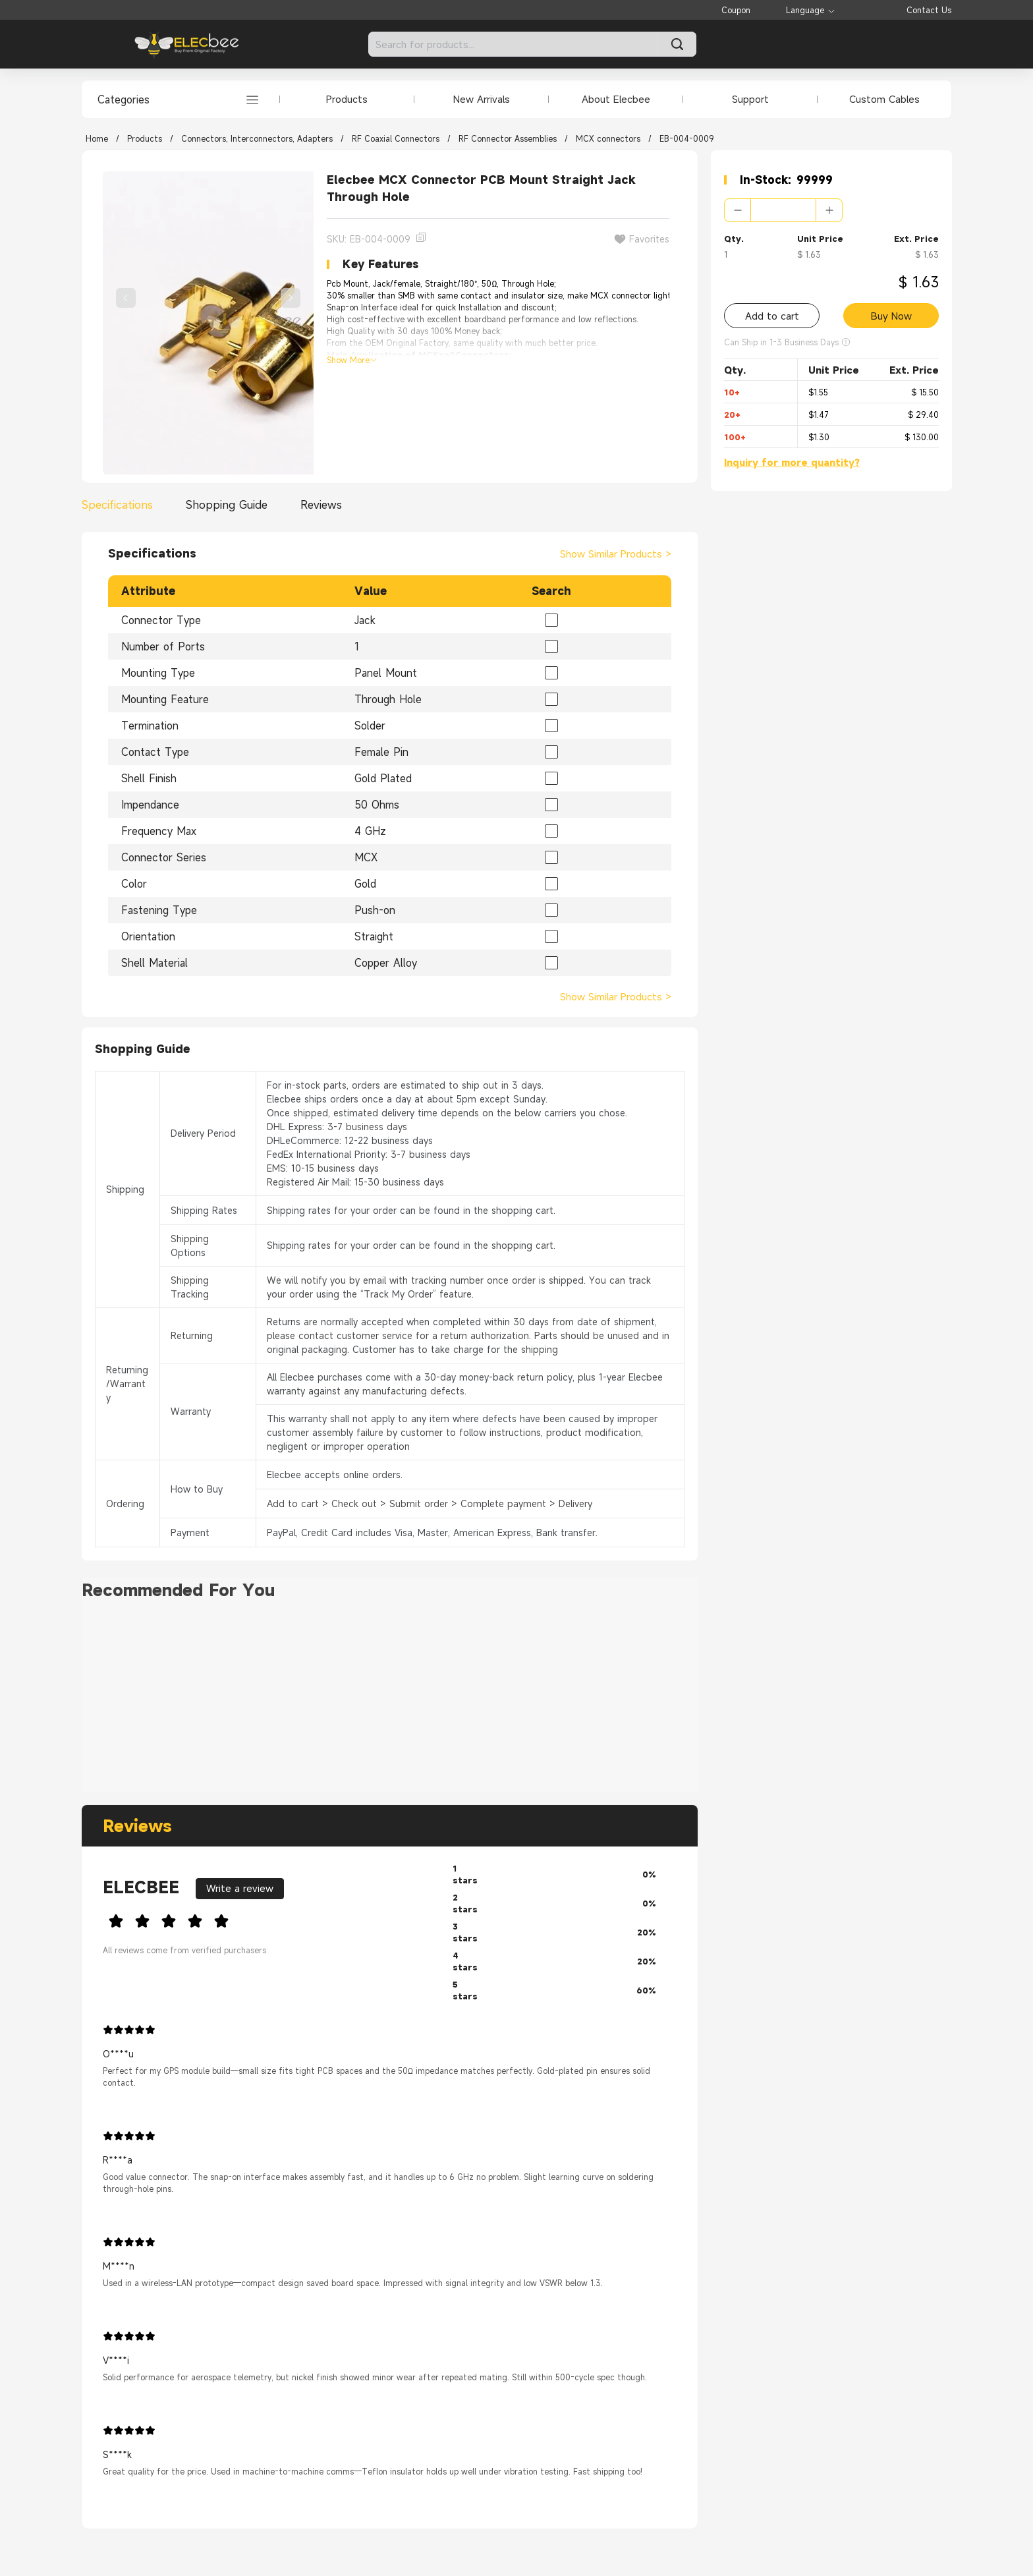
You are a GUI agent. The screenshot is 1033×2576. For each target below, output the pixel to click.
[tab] (120, 504)
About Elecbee (616, 98)
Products (347, 98)
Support (750, 98)
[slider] (267, 1919)
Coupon (735, 10)
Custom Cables (884, 98)
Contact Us (929, 10)
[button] (738, 210)
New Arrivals (481, 98)
